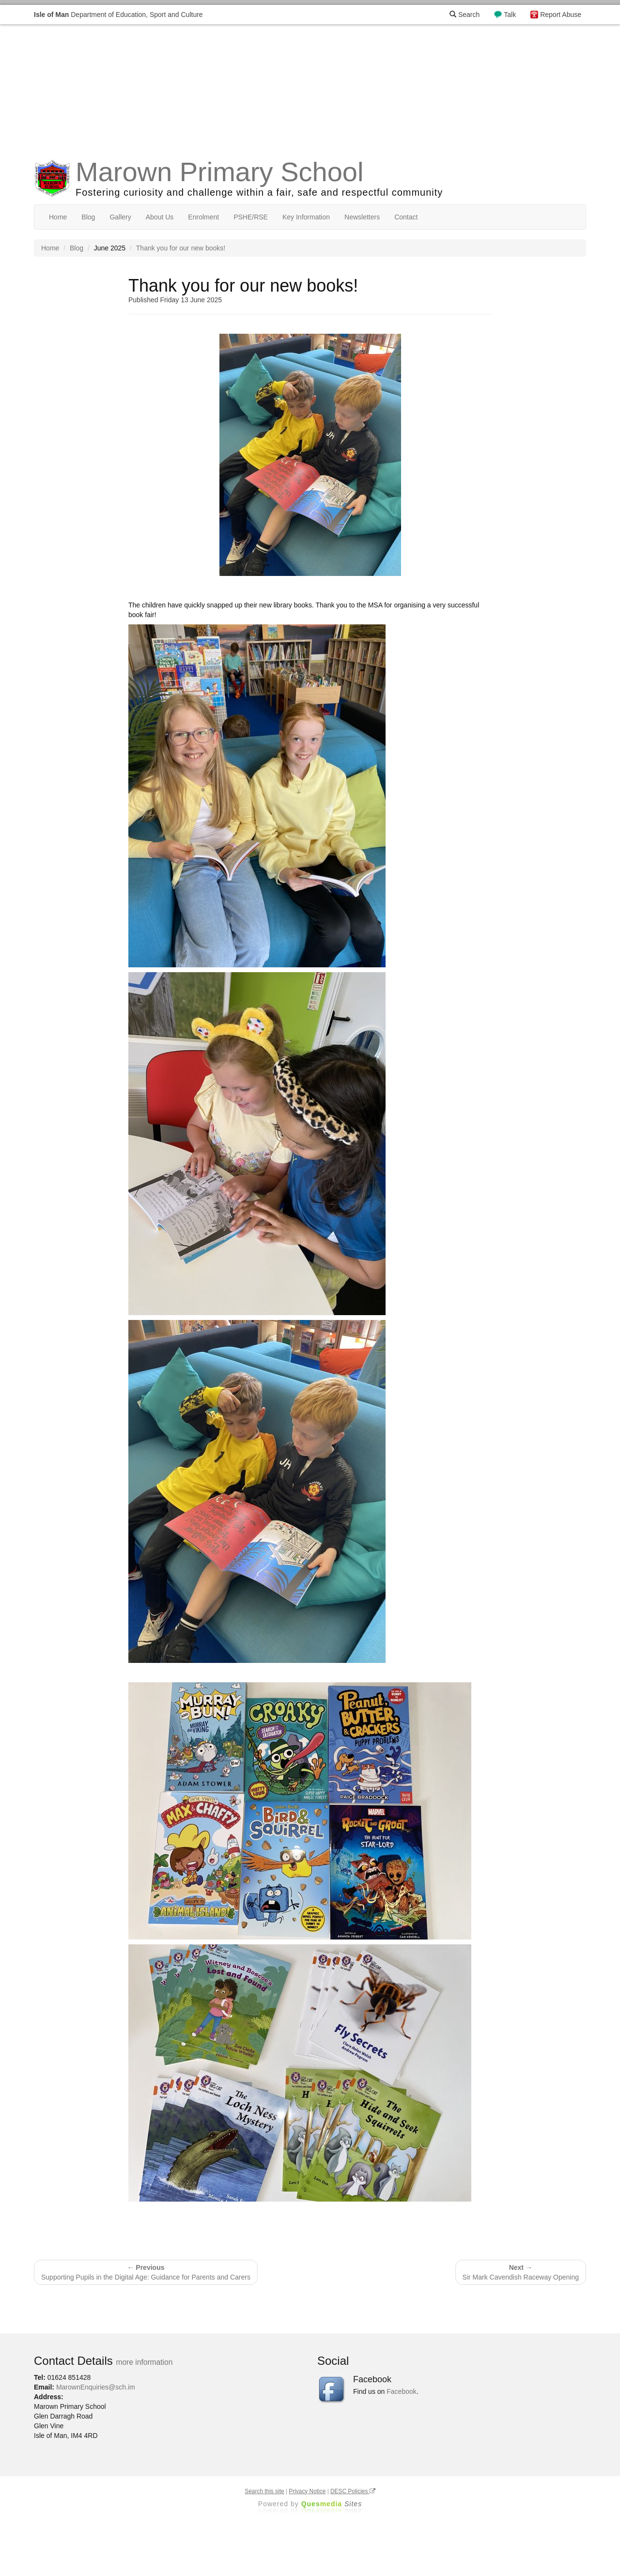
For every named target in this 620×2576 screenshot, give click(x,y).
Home (58, 217)
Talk (510, 14)
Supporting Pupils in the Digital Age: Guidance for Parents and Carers (145, 2272)
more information (144, 2362)
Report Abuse (560, 14)
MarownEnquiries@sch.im (95, 2387)
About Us (160, 217)
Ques (331, 2504)
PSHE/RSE (250, 217)
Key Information (306, 217)
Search (465, 14)
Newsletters (362, 217)
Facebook (401, 2391)
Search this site (264, 2491)
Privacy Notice (307, 2491)
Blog (88, 217)
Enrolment (203, 217)
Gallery (120, 217)
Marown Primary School (219, 171)
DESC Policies (352, 2491)
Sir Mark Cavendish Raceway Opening (521, 2272)
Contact (406, 217)
